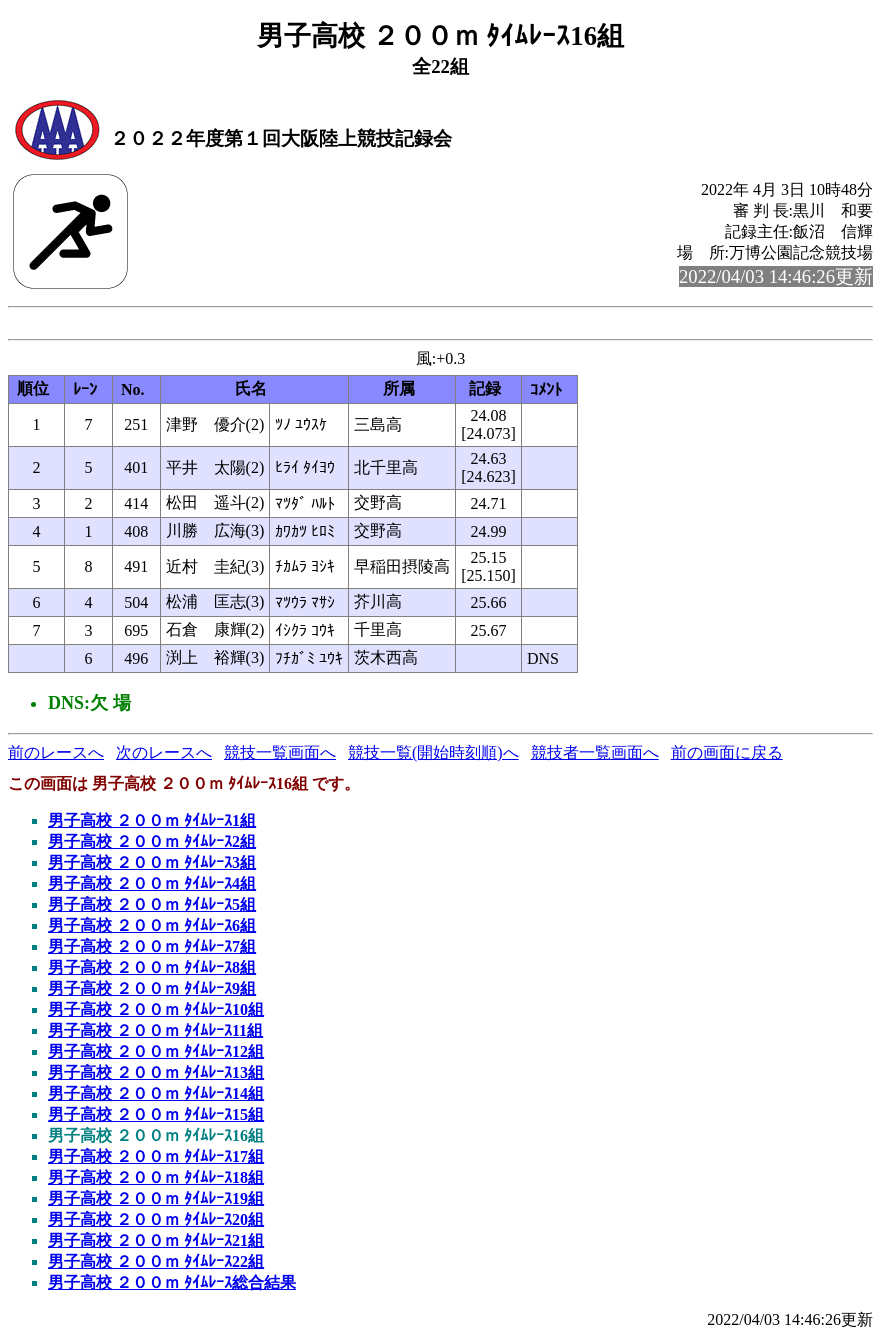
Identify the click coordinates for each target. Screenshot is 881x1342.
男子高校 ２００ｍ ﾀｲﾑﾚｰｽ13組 (156, 1075)
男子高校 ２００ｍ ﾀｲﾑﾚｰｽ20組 (156, 1222)
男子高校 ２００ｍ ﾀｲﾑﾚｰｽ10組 (156, 1012)
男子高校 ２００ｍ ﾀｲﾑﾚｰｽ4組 (152, 886)
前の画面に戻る (727, 755)
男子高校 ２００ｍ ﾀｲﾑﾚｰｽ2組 (152, 844)
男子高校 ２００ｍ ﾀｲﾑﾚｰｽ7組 (152, 949)
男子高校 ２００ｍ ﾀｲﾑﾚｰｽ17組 (156, 1159)
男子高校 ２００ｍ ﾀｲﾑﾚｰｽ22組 (156, 1264)
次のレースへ (164, 755)
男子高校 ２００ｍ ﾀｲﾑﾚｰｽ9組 (152, 991)
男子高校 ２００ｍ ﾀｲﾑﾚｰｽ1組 (152, 823)
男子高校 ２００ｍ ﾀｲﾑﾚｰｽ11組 (155, 1033)
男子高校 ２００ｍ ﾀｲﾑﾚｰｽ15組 (156, 1117)
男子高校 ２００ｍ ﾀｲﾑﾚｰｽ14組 (156, 1096)
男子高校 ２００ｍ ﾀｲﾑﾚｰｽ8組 (152, 970)
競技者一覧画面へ (595, 755)
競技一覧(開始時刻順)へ (433, 755)
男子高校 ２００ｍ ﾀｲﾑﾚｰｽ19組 (156, 1201)
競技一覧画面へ (280, 755)
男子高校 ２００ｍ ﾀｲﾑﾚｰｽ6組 (152, 928)
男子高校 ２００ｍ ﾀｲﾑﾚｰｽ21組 (156, 1243)
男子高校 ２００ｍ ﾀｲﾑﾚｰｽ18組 (156, 1180)
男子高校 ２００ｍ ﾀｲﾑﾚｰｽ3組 (152, 865)
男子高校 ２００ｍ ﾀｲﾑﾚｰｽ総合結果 (172, 1285)
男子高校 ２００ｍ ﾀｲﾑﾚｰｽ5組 (152, 907)
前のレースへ (56, 755)
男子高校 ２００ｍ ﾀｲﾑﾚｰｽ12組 (156, 1054)
